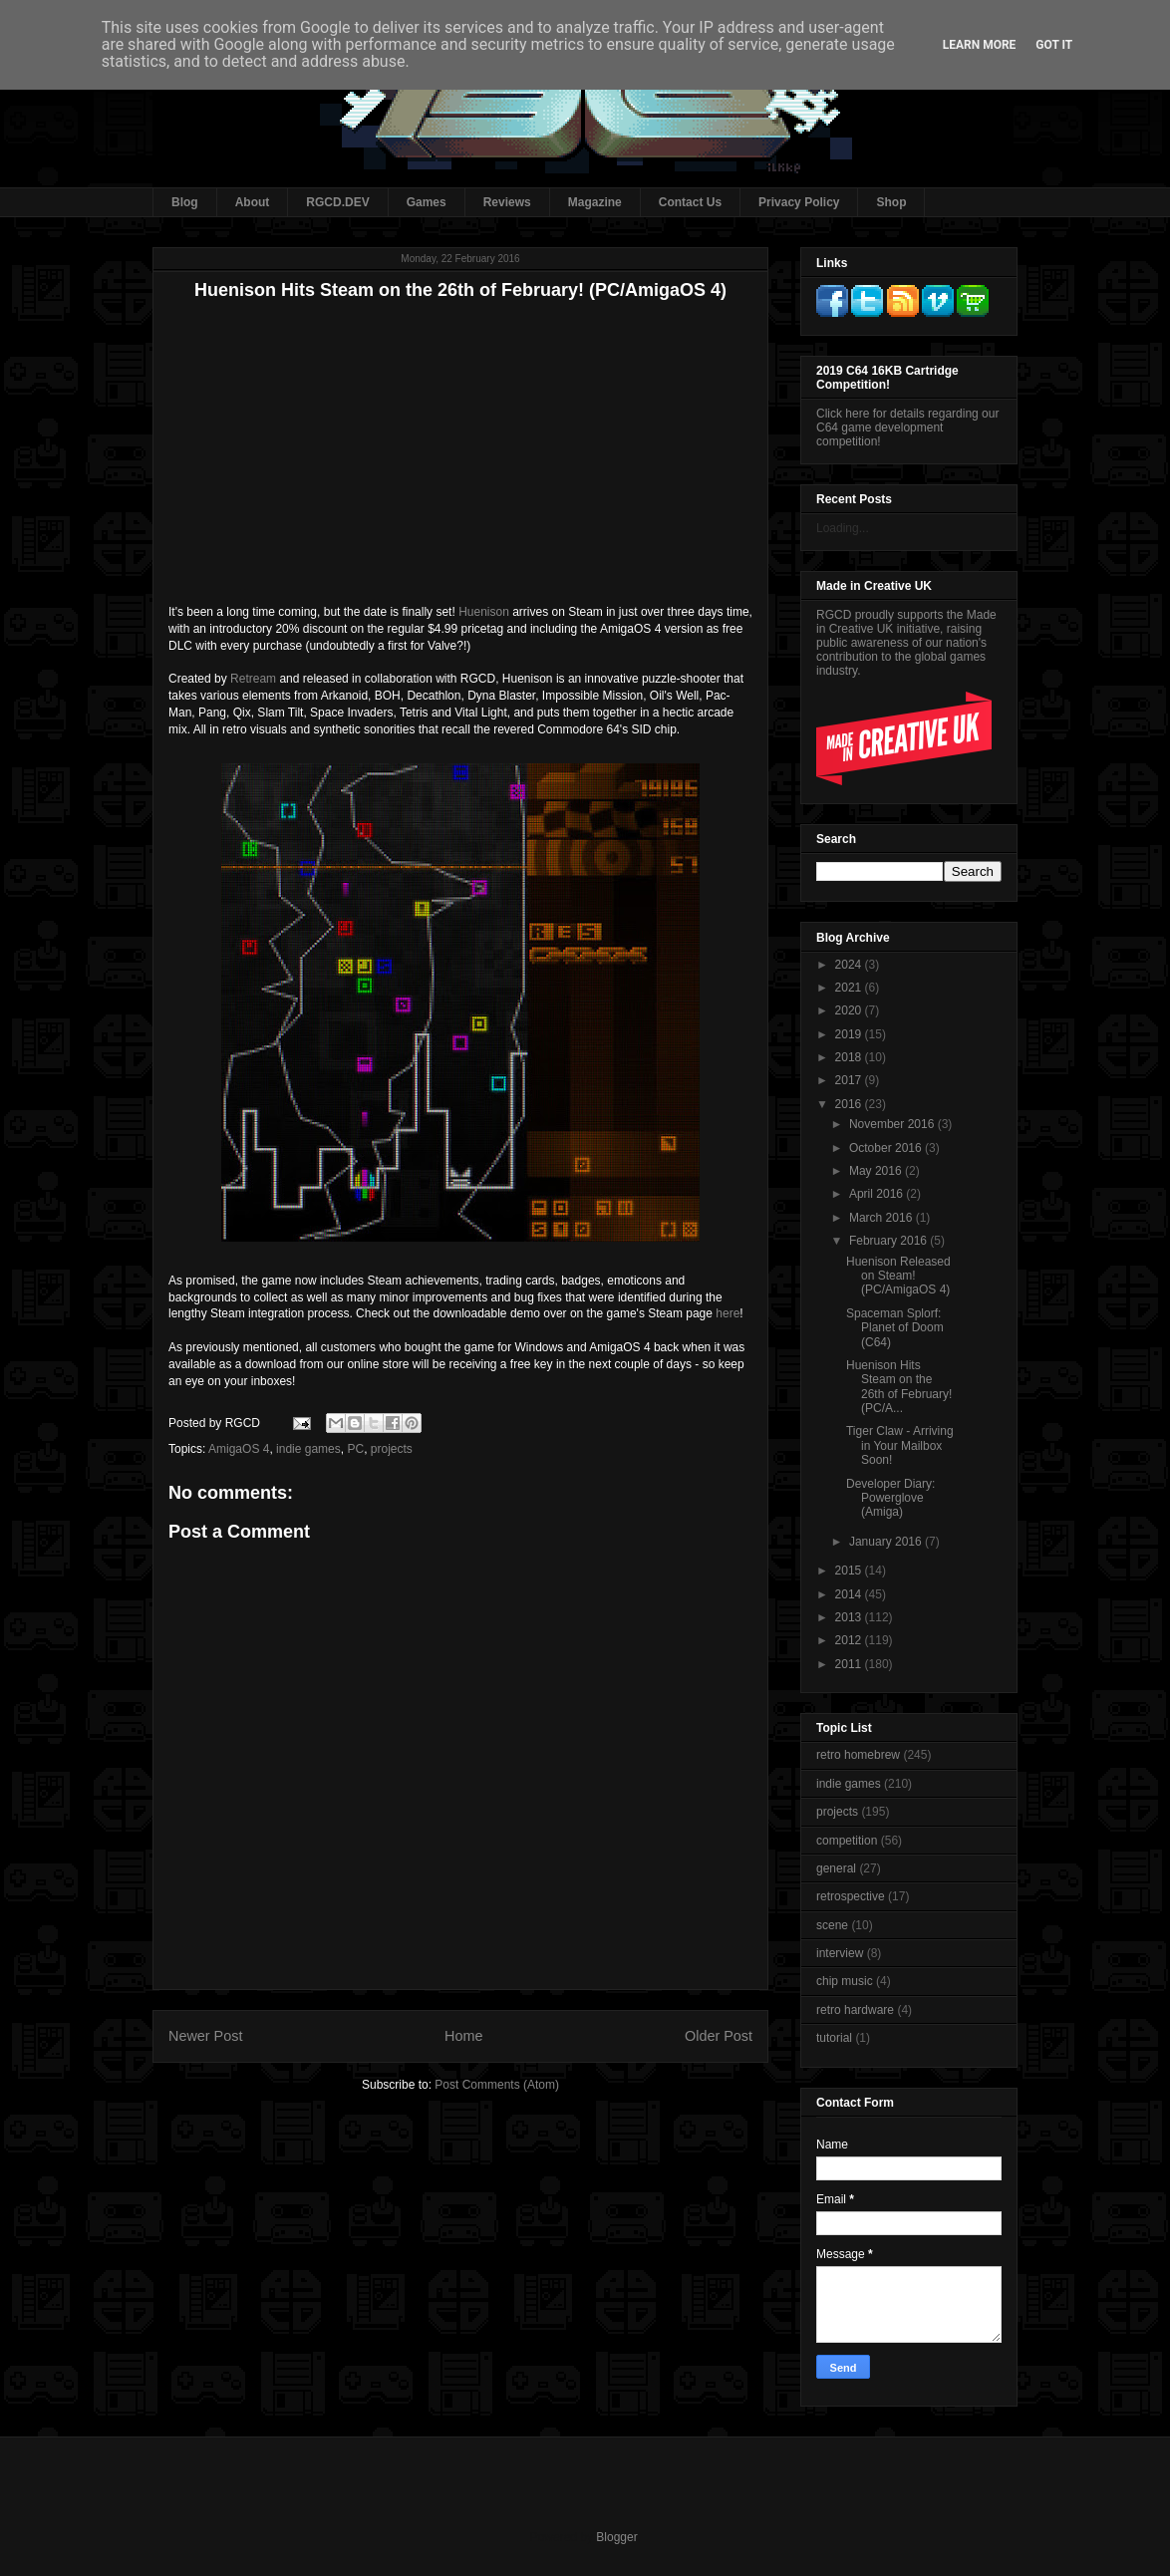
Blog (184, 202)
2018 (850, 1057)
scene (832, 1925)
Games (426, 202)
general (836, 1868)
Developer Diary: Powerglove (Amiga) (890, 1498)
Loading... (842, 528)
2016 (850, 1104)
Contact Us (690, 202)
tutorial (834, 2038)
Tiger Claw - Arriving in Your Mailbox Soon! (900, 1445)
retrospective (850, 1896)
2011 (850, 1664)
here (727, 1313)
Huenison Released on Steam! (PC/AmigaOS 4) (898, 1276)
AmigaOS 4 (238, 1449)
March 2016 (882, 1218)
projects (392, 1449)
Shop (891, 202)
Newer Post (205, 2036)
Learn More (980, 45)
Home (463, 2036)
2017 (850, 1080)
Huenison (483, 612)
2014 (850, 1594)
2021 (850, 988)
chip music (844, 1981)
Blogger (616, 2537)
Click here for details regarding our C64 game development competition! (907, 427)
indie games (308, 1449)
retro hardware (855, 2010)
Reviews (507, 202)
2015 (850, 1570)
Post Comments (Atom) (497, 2085)
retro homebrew (858, 1755)
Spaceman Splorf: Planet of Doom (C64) (895, 1327)
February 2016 (889, 1241)
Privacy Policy (798, 202)
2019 (850, 1034)
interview (839, 1953)
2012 (850, 1640)
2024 (850, 965)
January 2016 (887, 1542)
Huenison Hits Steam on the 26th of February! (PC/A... (899, 1386)
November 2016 (893, 1124)
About (252, 202)
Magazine (595, 202)
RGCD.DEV (337, 202)
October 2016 (887, 1148)
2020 (850, 1010)
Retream (253, 679)
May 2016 (877, 1171)
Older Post (718, 2036)
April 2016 (877, 1194)
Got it (1053, 45)
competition (846, 1841)
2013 (850, 1617)
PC (355, 1449)
